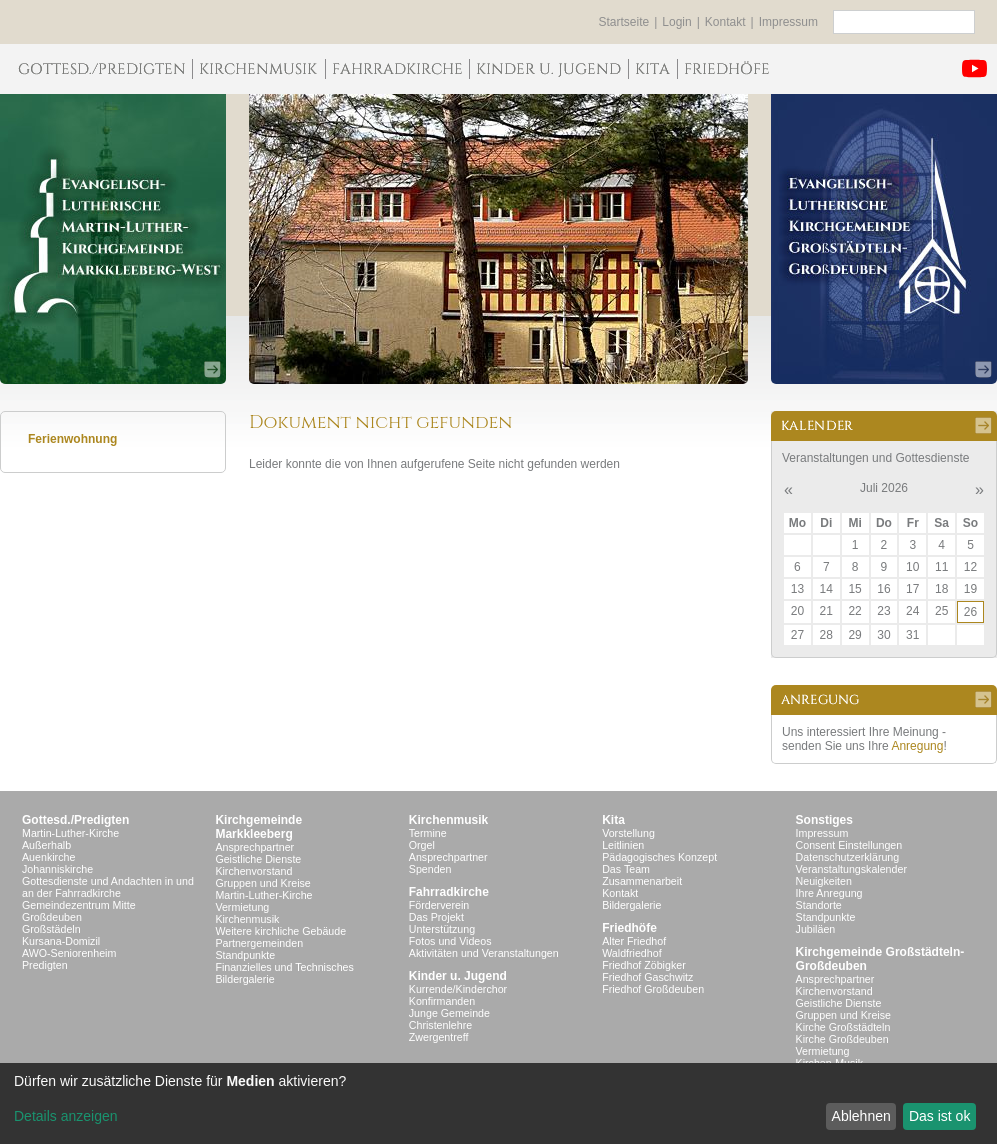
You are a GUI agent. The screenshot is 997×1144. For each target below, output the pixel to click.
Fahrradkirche (449, 892)
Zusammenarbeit (642, 881)
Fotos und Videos (450, 941)
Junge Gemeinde (449, 1013)
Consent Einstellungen (849, 845)
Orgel (422, 845)
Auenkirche (48, 857)
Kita (613, 820)
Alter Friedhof (634, 941)
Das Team (626, 869)
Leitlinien (623, 845)
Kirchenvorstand (253, 871)
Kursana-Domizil (61, 941)
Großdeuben (52, 917)
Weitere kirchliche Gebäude (280, 931)
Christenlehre (440, 1025)
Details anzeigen (66, 1116)
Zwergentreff (439, 1037)
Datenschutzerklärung (848, 857)
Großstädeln (51, 929)
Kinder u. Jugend (458, 976)
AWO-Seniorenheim (69, 953)
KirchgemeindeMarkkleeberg (258, 827)
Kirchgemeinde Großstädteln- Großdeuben (880, 959)
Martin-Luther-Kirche (70, 833)
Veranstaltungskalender (851, 869)
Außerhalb (46, 845)
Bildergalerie (244, 979)
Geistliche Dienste (258, 859)
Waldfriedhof (631, 953)
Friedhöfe (629, 928)
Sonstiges (824, 820)
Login (676, 22)
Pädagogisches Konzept (659, 857)
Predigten (45, 965)
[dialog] (498, 1103)
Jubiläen (816, 929)
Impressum (788, 22)
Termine (428, 833)
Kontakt (725, 22)
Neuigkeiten (824, 881)
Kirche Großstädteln (843, 1027)
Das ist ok (939, 1116)
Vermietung (242, 907)
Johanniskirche (57, 869)
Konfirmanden (442, 1001)
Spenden (430, 869)
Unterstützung (442, 929)
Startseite (624, 22)
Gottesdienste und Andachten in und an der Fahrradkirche (108, 887)
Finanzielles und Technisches (284, 967)
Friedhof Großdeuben (653, 989)
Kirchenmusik (247, 919)
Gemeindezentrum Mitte (79, 905)
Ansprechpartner (254, 847)
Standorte (819, 905)
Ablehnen (861, 1116)
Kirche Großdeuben (842, 1039)
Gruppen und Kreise (262, 883)
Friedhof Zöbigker (644, 965)
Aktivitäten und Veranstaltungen (484, 953)
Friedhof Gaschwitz (647, 977)
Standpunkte (245, 955)
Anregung (917, 746)
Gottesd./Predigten (75, 820)
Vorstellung (628, 833)
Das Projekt (436, 917)
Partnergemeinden (259, 943)
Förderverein (439, 905)
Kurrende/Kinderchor (458, 989)
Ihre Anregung (829, 893)
